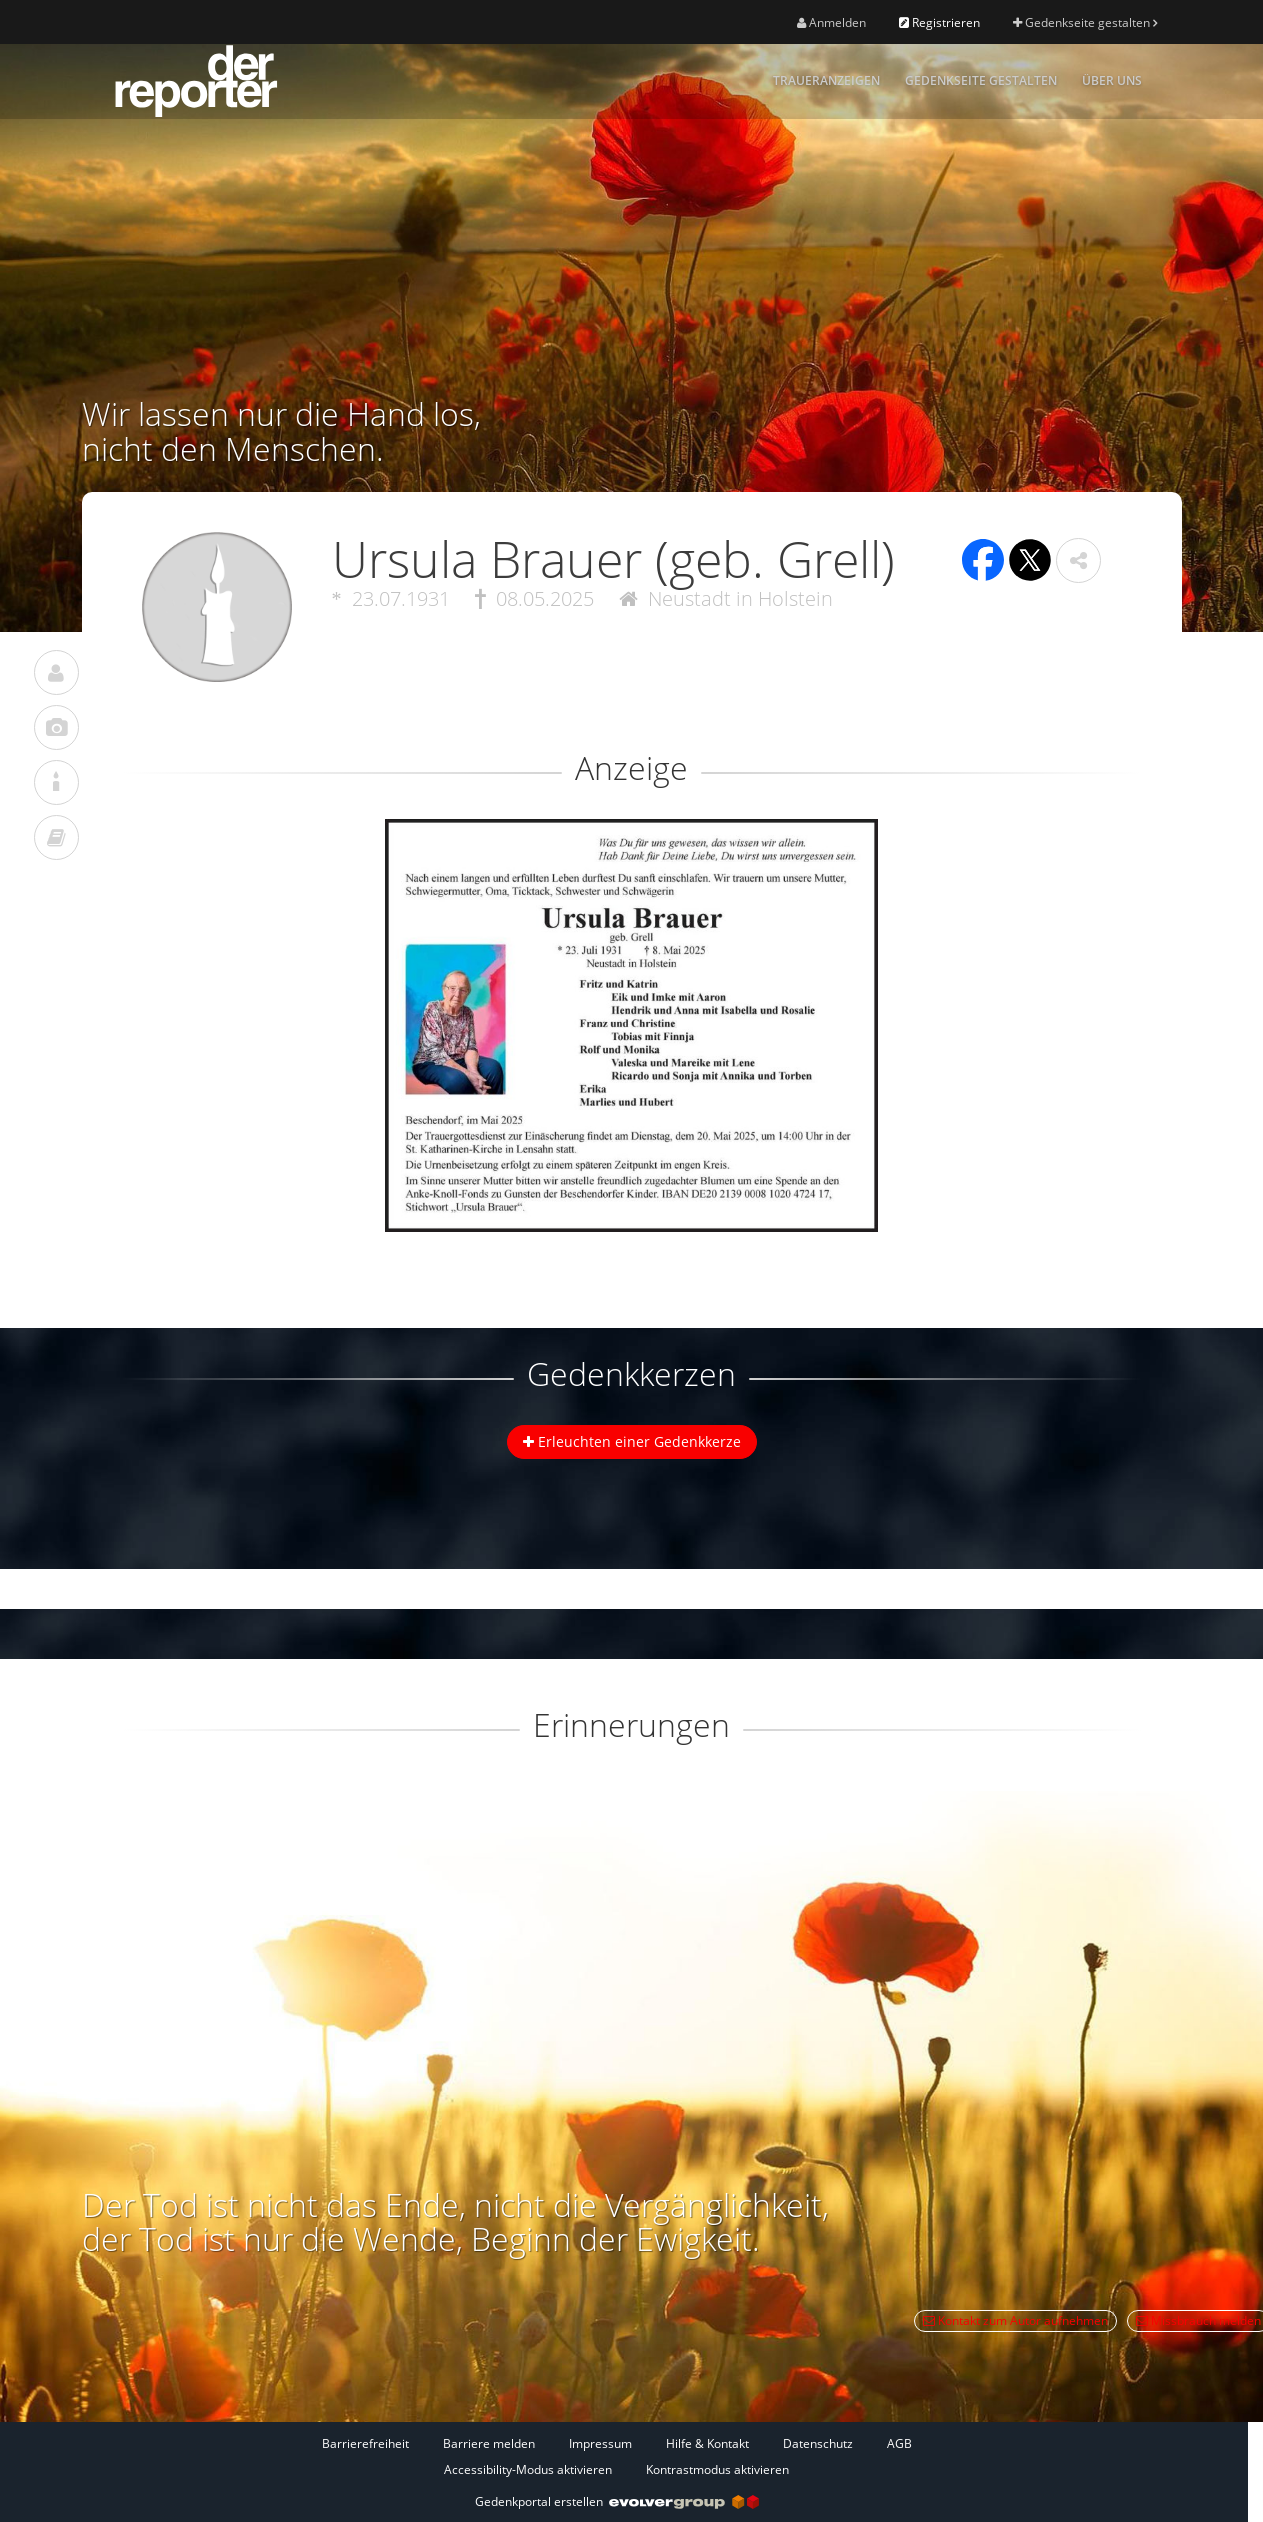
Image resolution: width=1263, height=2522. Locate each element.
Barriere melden (489, 2443)
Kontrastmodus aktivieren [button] (717, 2469)
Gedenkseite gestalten (1085, 22)
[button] (1078, 560)
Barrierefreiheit (365, 2443)
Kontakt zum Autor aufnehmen (1015, 2320)
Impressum (600, 2443)
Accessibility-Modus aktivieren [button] (528, 2469)
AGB (899, 2443)
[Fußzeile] (617, 2456)
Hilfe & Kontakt (707, 2443)
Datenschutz (818, 2443)
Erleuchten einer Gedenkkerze (632, 1441)
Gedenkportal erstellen (617, 2501)
